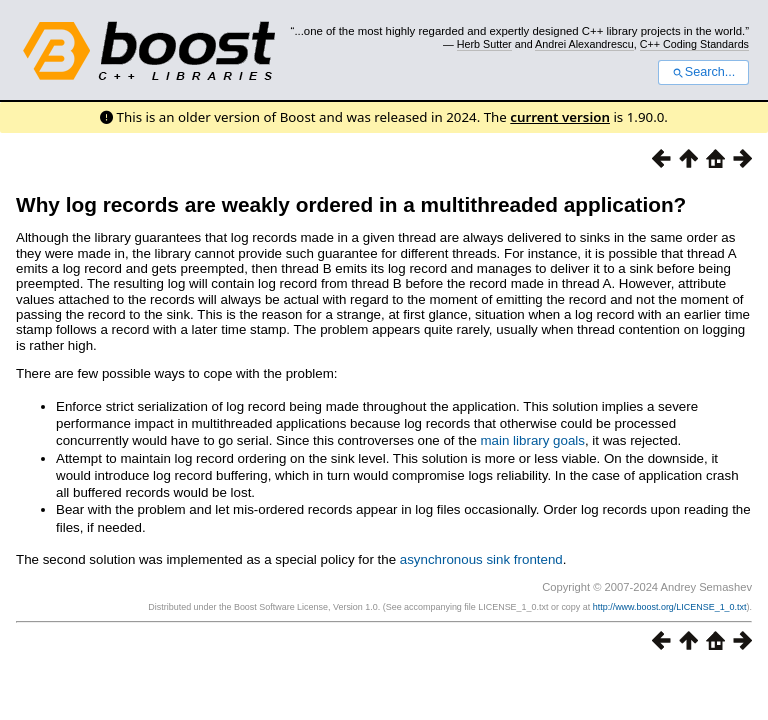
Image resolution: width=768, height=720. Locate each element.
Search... (703, 72)
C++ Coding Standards (694, 44)
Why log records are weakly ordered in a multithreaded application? (351, 204)
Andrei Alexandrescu (584, 44)
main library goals (533, 440)
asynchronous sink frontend (481, 559)
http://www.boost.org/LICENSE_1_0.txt (670, 607)
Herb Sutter (484, 44)
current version (560, 117)
